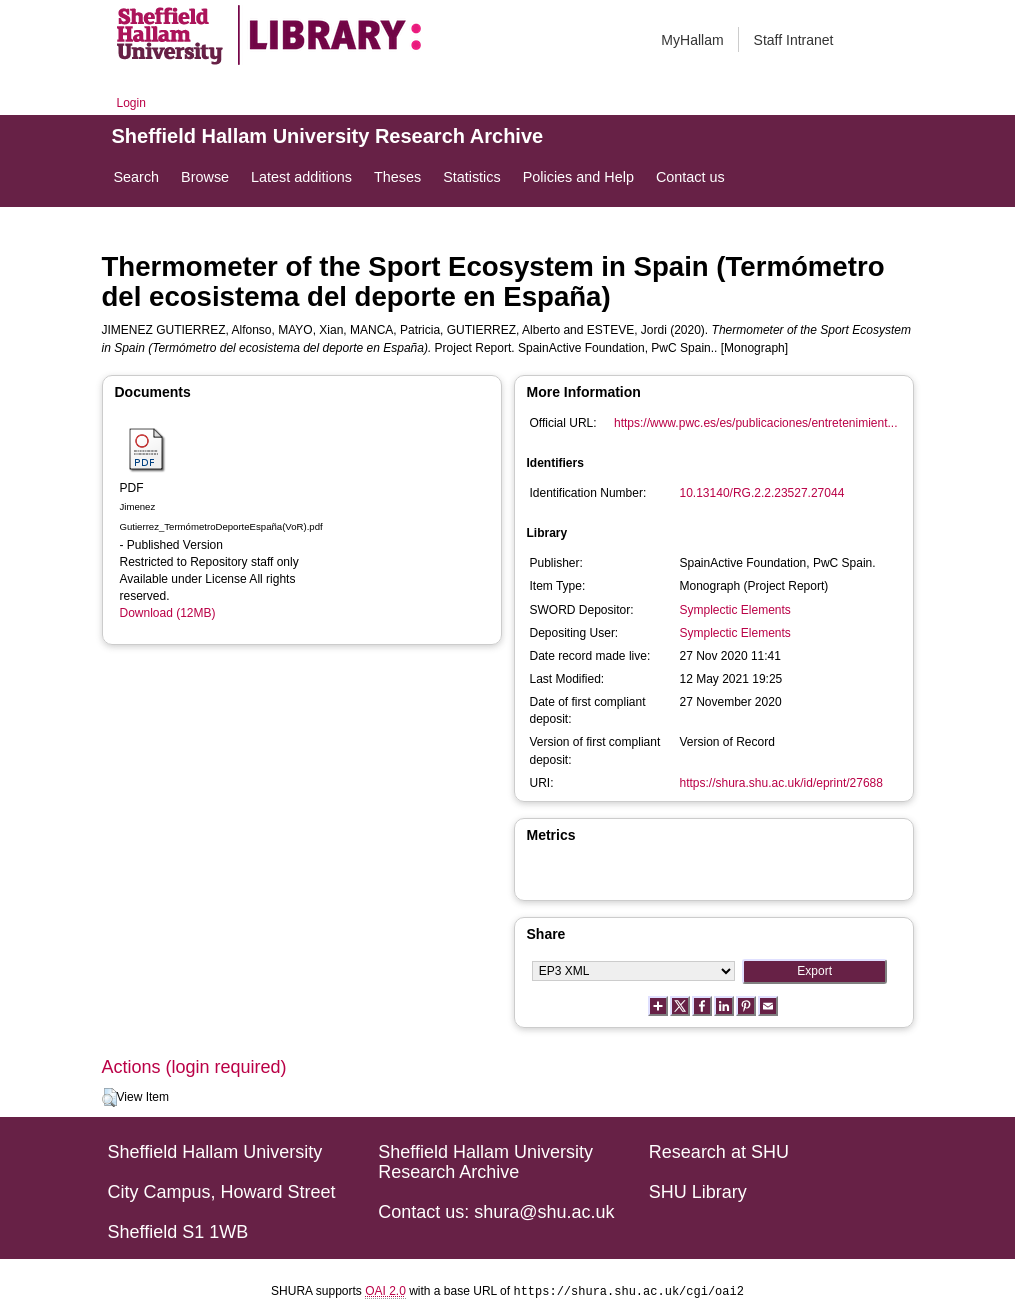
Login (131, 103)
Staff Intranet (794, 40)
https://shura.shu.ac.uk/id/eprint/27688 (781, 783)
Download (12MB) (168, 613)
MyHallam (692, 40)
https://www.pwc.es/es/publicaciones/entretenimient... (755, 423)
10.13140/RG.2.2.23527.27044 (762, 493)
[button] (109, 1098)
